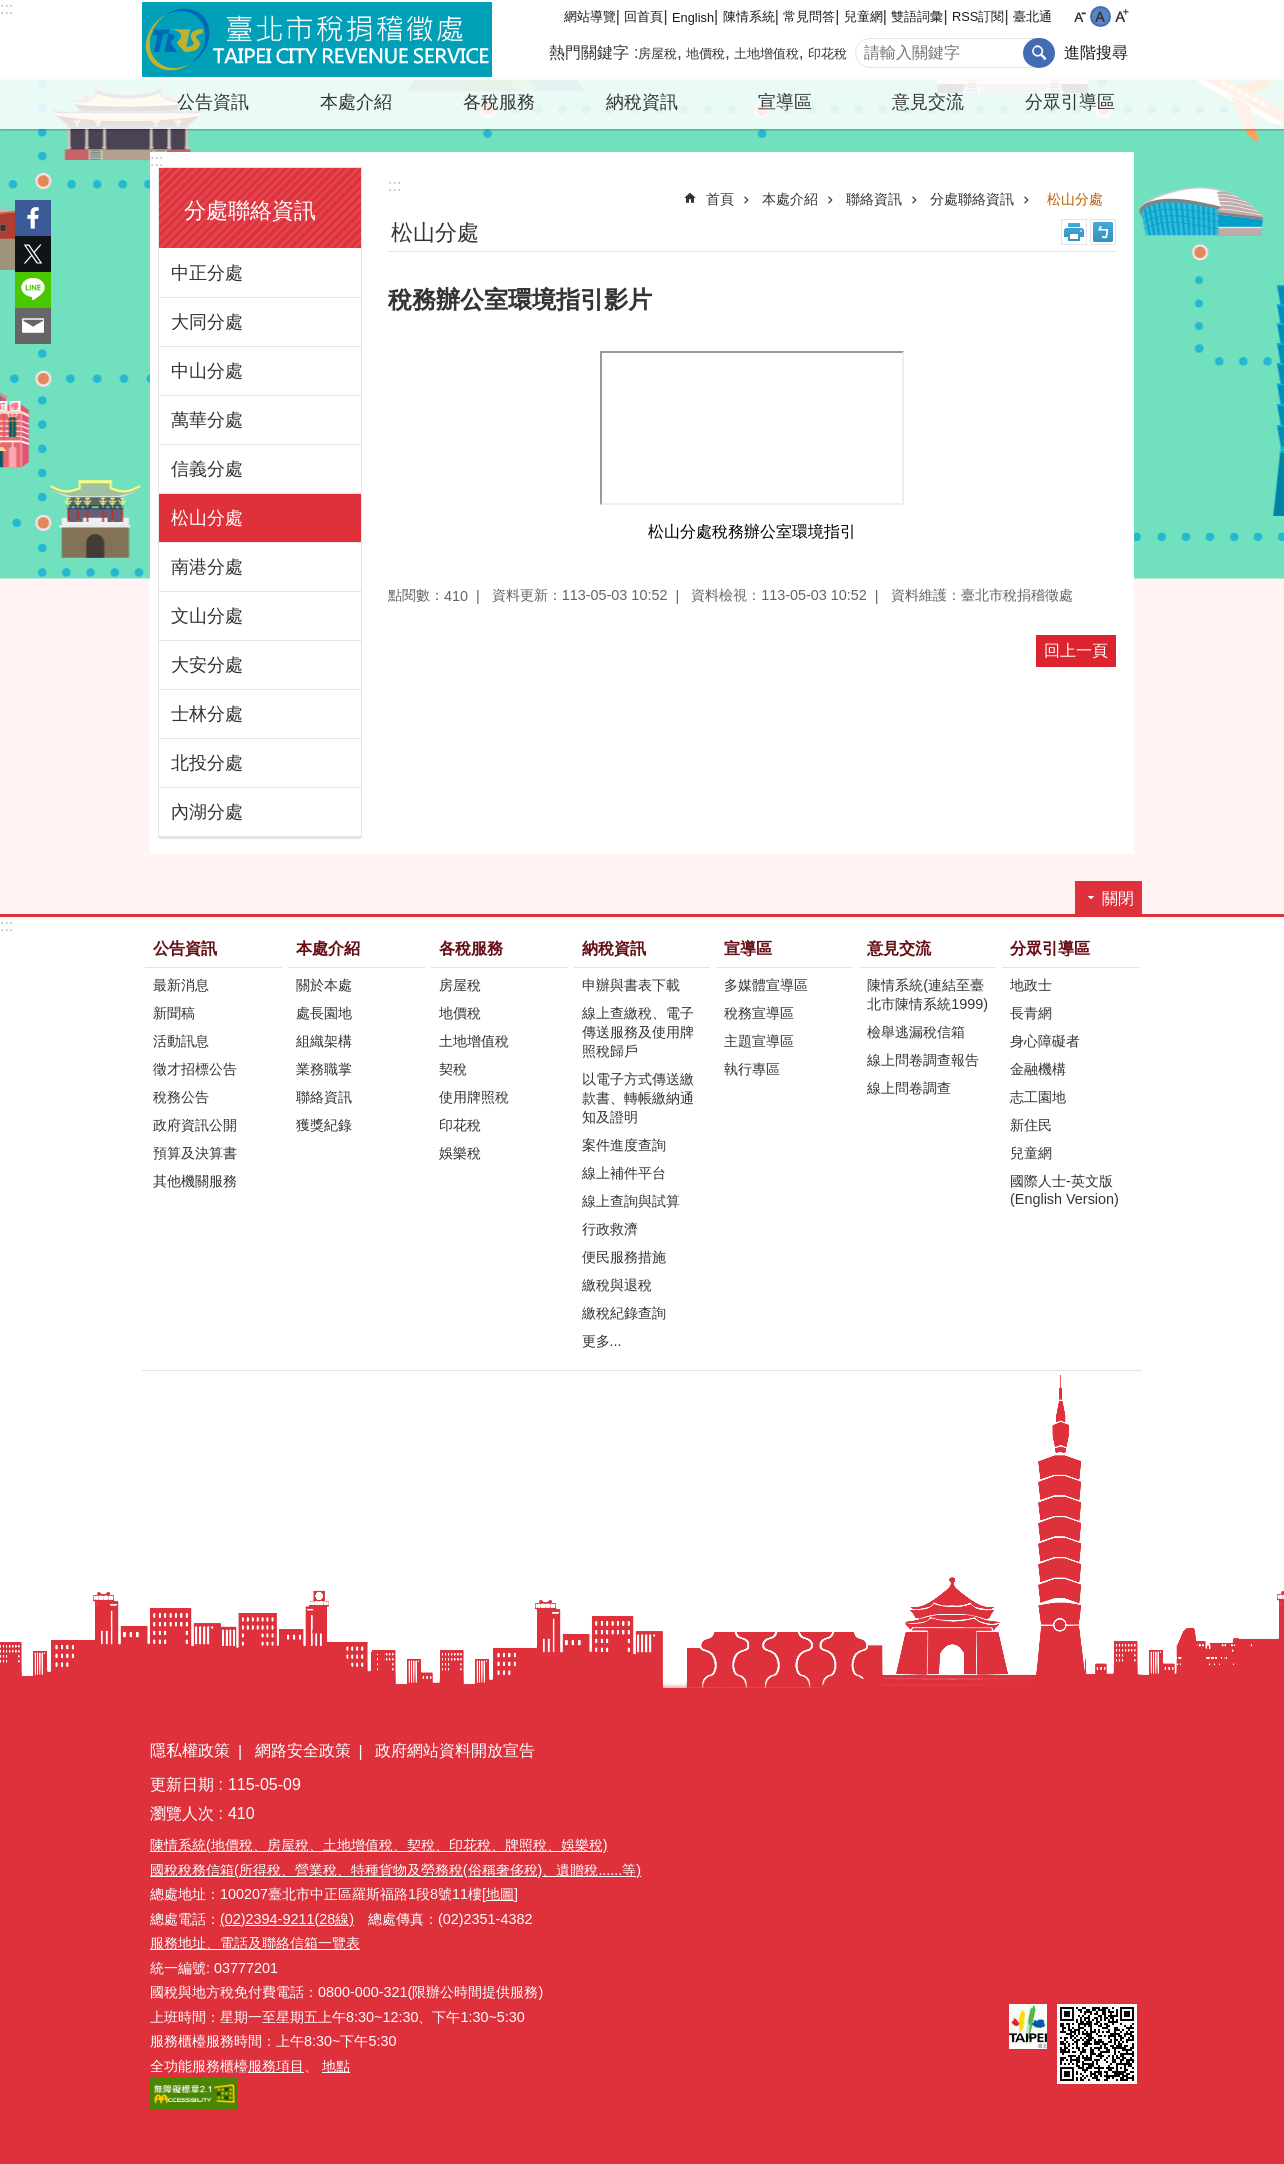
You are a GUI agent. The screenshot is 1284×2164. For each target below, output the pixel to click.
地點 (336, 2066)
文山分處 (207, 616)
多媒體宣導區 (766, 985)
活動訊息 (181, 1041)
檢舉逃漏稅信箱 (916, 1032)
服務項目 (276, 2066)
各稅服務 (499, 102)
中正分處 (207, 273)
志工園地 (1038, 1097)
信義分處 (207, 469)
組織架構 (324, 1041)
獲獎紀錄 (324, 1125)
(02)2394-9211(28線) (287, 1919)
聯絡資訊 (874, 199)
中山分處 (207, 371)
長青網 (1031, 1013)
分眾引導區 (1070, 102)
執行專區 (752, 1069)
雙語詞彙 (917, 16)
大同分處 (207, 322)
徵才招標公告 (195, 1069)
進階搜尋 (1096, 52)
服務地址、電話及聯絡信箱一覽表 (255, 1943)
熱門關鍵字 (589, 52)
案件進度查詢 (624, 1145)
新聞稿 (174, 1013)
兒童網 (863, 16)
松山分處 (207, 518)
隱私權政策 (190, 1750)
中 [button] (1100, 16)
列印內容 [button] (1074, 232)
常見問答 (809, 16)
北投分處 (207, 763)
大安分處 (207, 665)
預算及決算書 (195, 1153)
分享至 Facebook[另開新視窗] (33, 218)
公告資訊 (213, 102)
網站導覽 (590, 16)
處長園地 (324, 1013)
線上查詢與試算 (631, 1201)
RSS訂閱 (978, 16)
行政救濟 (610, 1229)
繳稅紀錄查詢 (624, 1313)
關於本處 (324, 985)
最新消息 (181, 985)
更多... (602, 1341)
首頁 (720, 199)
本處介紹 (356, 102)
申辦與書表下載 (631, 985)
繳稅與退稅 (617, 1285)
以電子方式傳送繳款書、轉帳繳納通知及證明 (638, 1098)
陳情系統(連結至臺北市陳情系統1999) (927, 994)
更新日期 (182, 1784)
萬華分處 (207, 420)
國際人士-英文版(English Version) (1064, 1190)
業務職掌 (324, 1069)
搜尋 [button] (1039, 53)
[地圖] (500, 1894)
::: (6, 8)
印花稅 (827, 53)
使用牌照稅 (474, 1097)
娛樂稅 (460, 1153)
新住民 (1031, 1125)
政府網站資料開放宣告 (455, 1750)
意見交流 (928, 102)
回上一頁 (1076, 650)
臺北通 (1032, 16)
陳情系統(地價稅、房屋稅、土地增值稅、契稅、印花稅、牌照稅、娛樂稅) (379, 1845)
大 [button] (1121, 16)
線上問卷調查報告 (923, 1060)
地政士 (1031, 985)
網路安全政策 (303, 1750)
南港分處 (207, 567)
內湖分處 (207, 812)
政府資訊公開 (195, 1125)
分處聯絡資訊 (250, 210)
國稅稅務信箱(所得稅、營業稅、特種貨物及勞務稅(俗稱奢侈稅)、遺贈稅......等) (395, 1870)
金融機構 (1038, 1069)
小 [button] (1079, 16)
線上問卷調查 (909, 1088)
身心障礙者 (1045, 1041)
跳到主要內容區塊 (10, 10)
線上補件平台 (624, 1173)
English (693, 17)
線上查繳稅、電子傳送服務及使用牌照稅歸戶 (638, 1032)
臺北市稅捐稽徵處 (317, 40)
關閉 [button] (1118, 898)
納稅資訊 (642, 102)
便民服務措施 (624, 1257)
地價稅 (705, 53)
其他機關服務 (195, 1181)
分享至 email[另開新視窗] (33, 326)
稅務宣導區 (759, 1013)
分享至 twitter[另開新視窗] (33, 254)
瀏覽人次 (182, 1813)
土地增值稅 (766, 53)
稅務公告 (181, 1097)
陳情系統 (749, 16)
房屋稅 (657, 53)
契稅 (453, 1069)
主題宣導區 (759, 1041)
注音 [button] (1103, 232)
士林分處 (207, 714)
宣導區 (785, 102)
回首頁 (643, 16)
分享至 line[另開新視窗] (33, 290)
